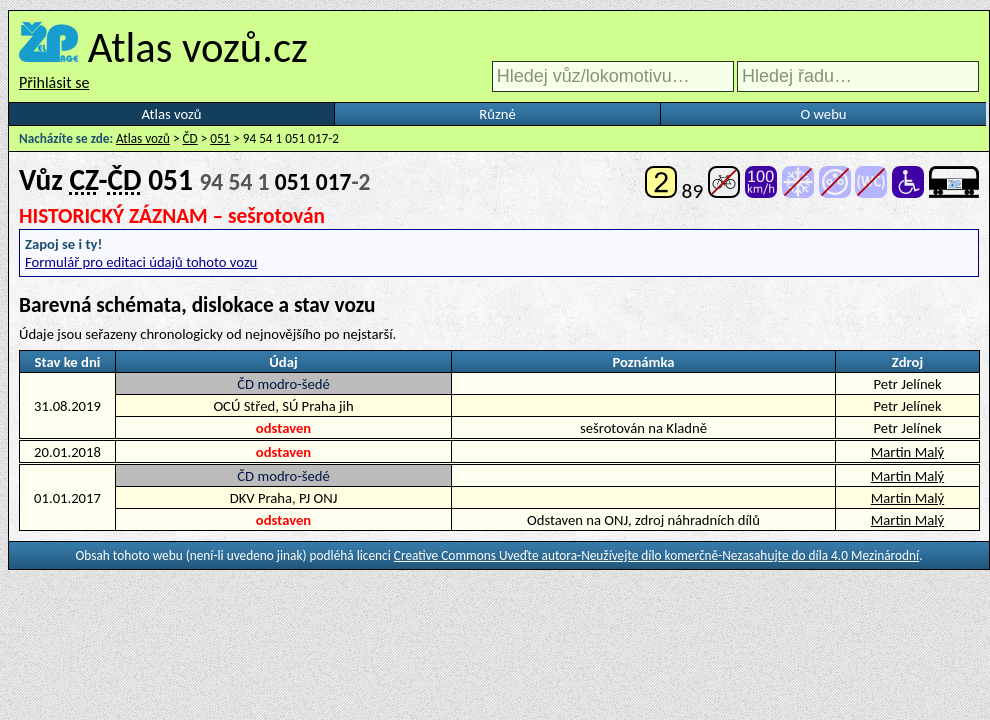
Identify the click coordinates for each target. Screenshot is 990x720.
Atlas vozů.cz (198, 47)
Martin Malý (907, 452)
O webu (823, 114)
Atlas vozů (172, 114)
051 (220, 138)
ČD (190, 138)
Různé (497, 114)
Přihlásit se (54, 82)
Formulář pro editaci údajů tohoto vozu (141, 262)
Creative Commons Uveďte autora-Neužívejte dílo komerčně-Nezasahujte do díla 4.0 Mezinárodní (656, 555)
